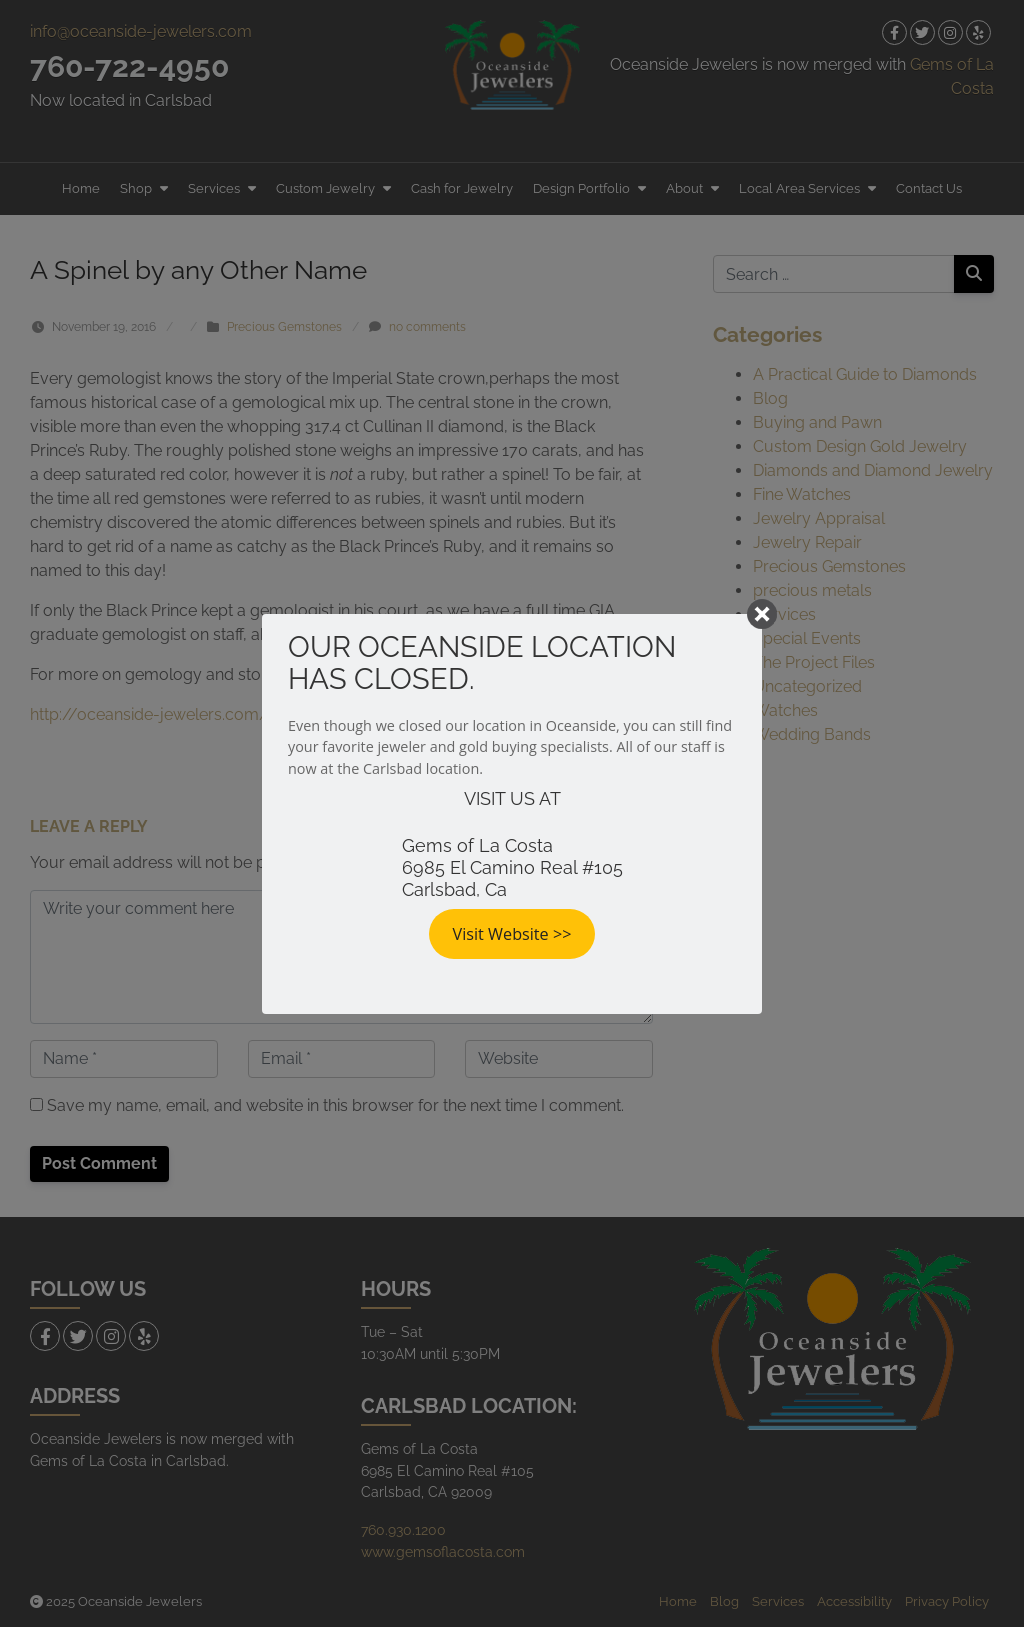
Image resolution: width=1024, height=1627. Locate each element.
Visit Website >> (512, 934)
